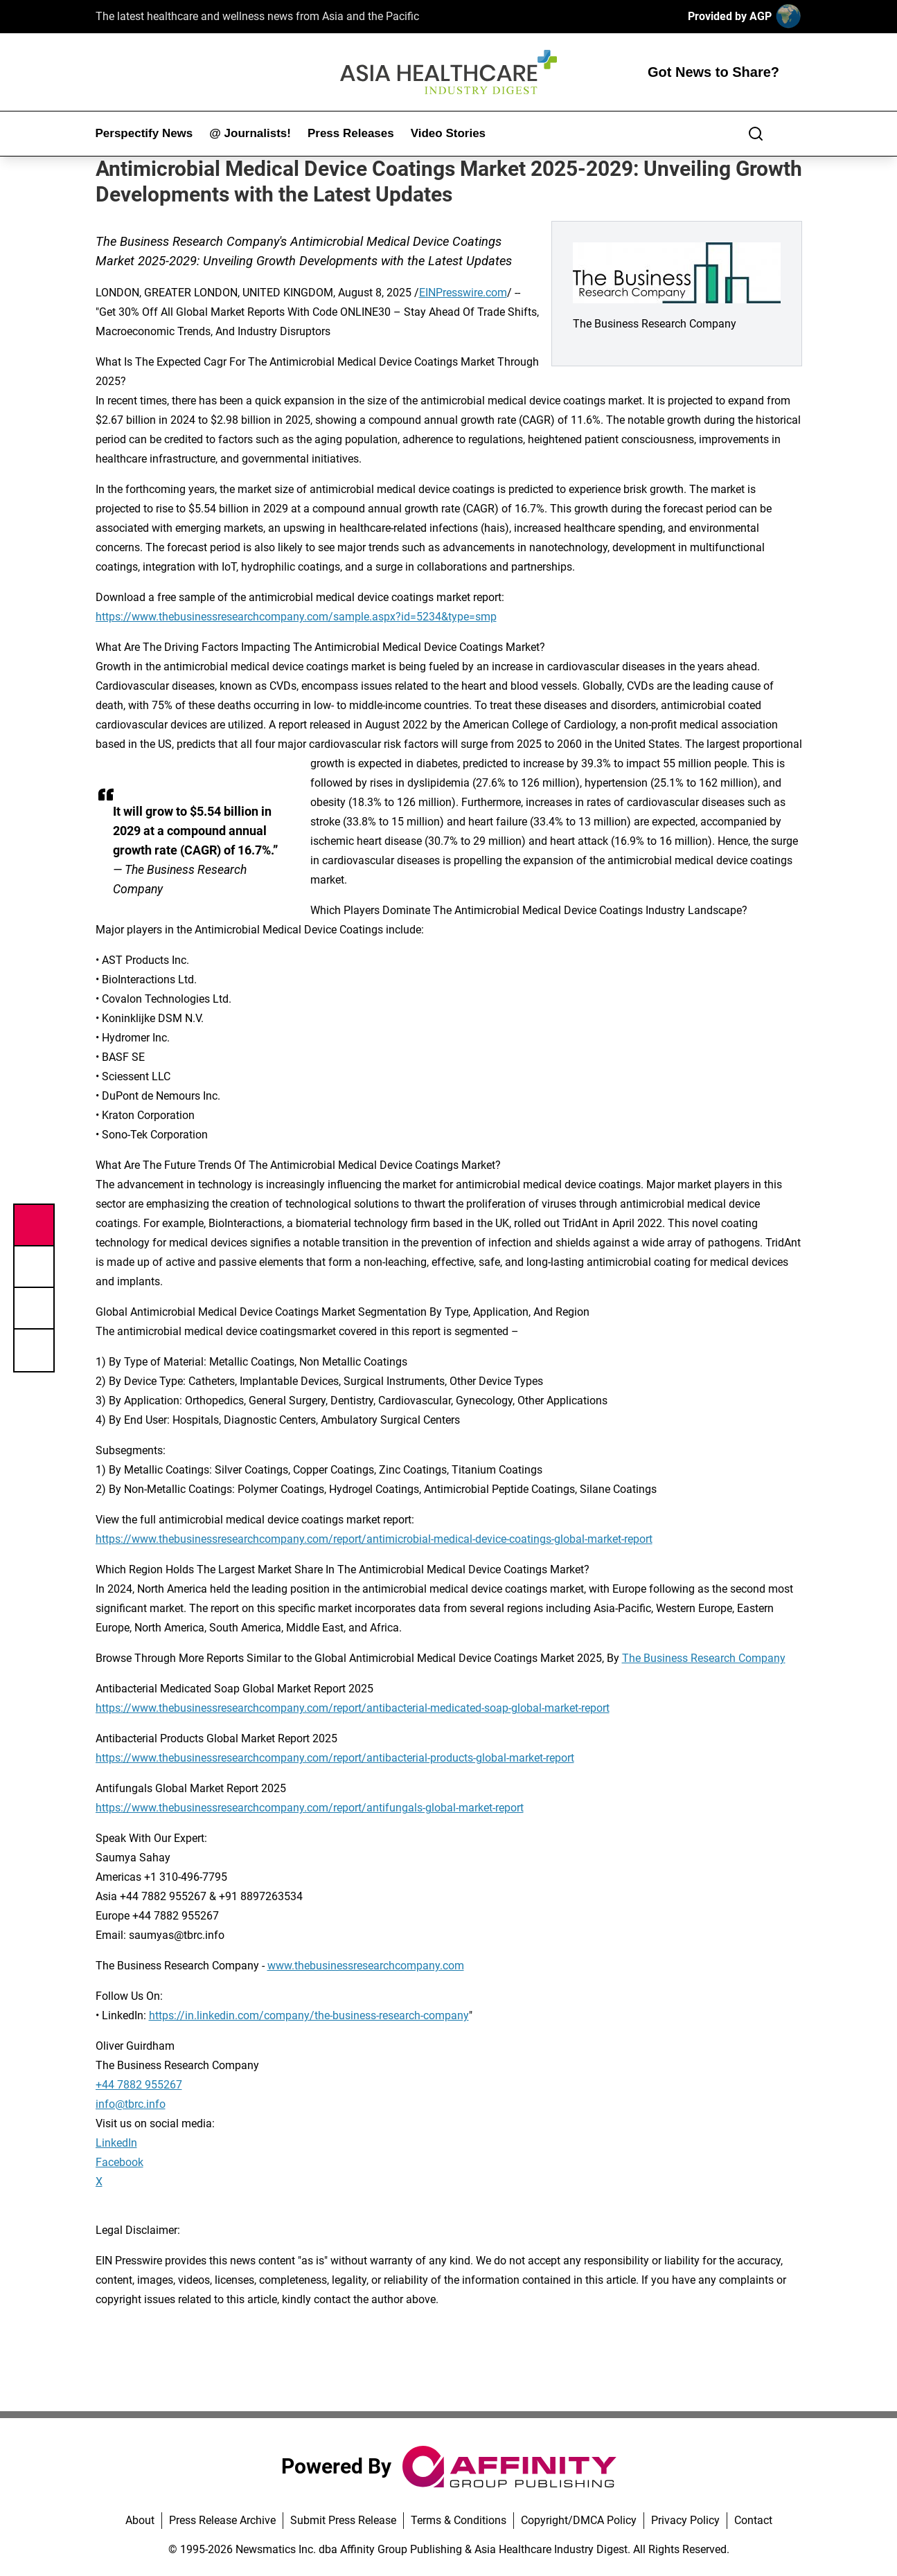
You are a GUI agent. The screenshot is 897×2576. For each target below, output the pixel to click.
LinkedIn (116, 2142)
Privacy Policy (685, 2520)
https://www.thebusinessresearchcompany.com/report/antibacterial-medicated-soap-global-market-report (353, 1708)
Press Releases (351, 133)
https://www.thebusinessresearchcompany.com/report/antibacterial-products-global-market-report (335, 1757)
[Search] (755, 134)
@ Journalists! (250, 133)
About (139, 2520)
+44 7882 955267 (139, 2084)
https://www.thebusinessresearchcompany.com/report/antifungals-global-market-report (310, 1807)
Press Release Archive (222, 2520)
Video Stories (448, 133)
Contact (753, 2520)
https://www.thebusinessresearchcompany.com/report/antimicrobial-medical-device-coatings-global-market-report (374, 1539)
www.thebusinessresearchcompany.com (365, 1965)
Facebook (119, 2162)
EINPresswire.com (463, 292)
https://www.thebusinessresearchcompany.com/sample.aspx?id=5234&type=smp (296, 616)
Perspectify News (144, 133)
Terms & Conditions (458, 2520)
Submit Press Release (343, 2520)
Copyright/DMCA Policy (579, 2520)
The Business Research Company (703, 1658)
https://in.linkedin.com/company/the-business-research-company (309, 2015)
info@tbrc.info (131, 2104)
